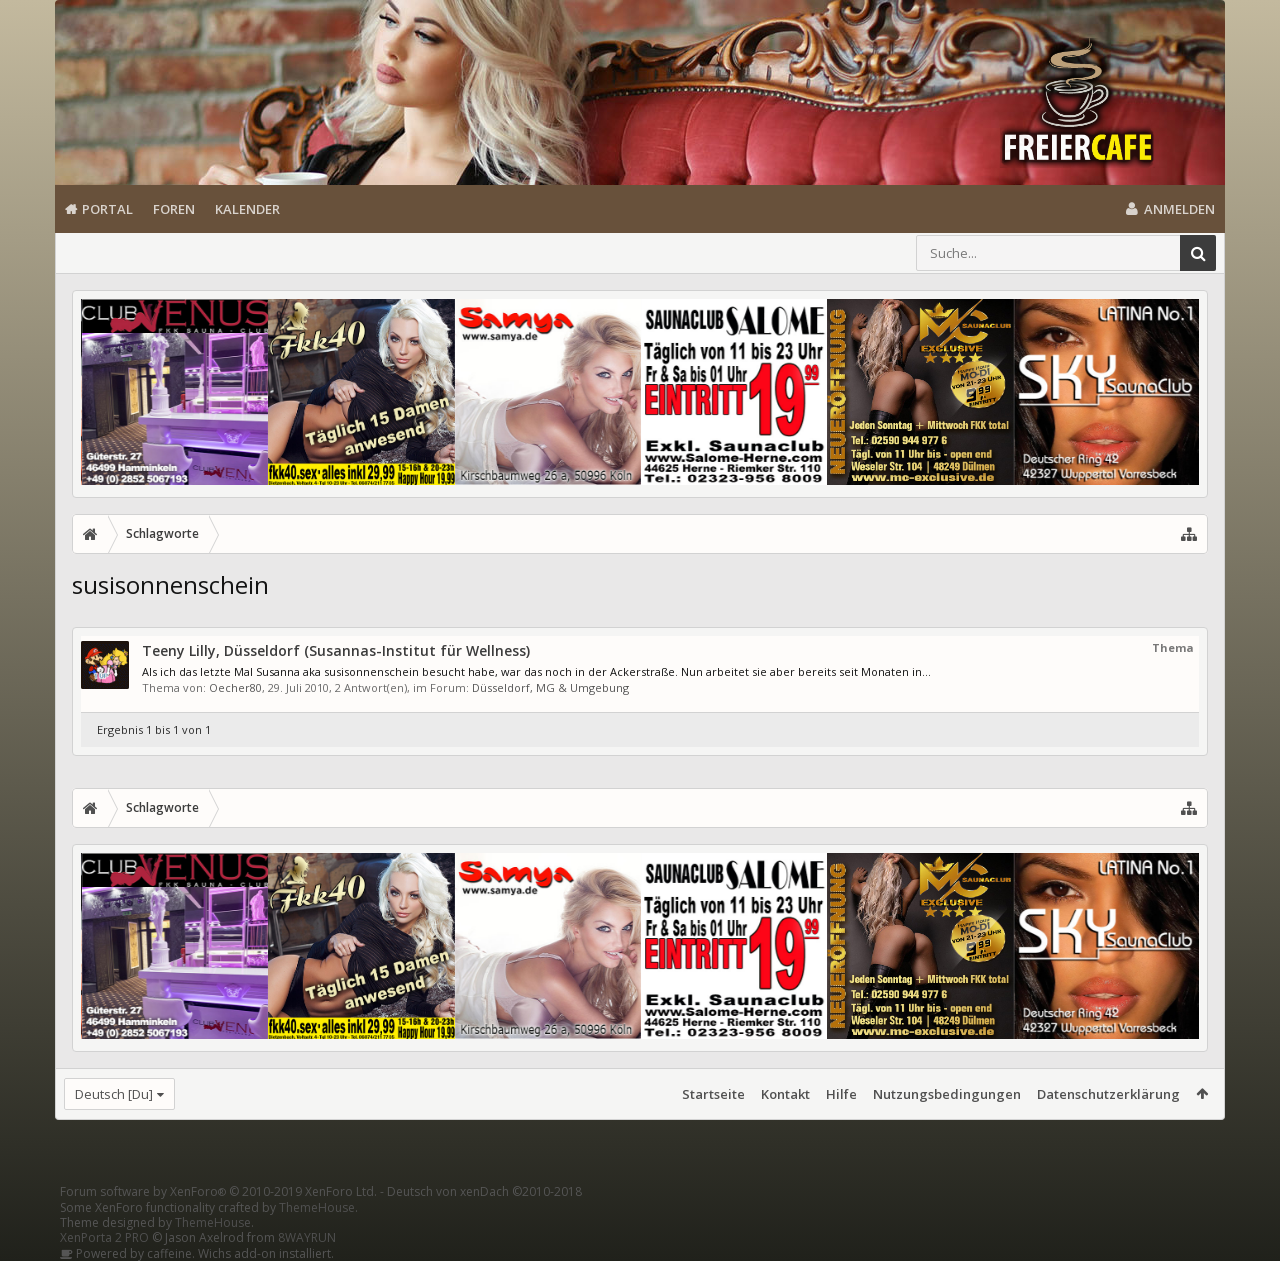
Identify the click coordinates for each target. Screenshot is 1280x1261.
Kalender (247, 209)
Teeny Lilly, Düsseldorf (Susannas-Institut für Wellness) (336, 650)
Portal (107, 209)
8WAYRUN (307, 1237)
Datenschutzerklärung (1108, 1094)
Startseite (713, 1094)
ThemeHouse (317, 1207)
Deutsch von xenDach (484, 1191)
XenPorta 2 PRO (104, 1237)
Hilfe (841, 1094)
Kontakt (785, 1094)
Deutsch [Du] (114, 1094)
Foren (174, 209)
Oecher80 (235, 687)
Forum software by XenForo (218, 1191)
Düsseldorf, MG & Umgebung (550, 687)
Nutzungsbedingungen (947, 1094)
